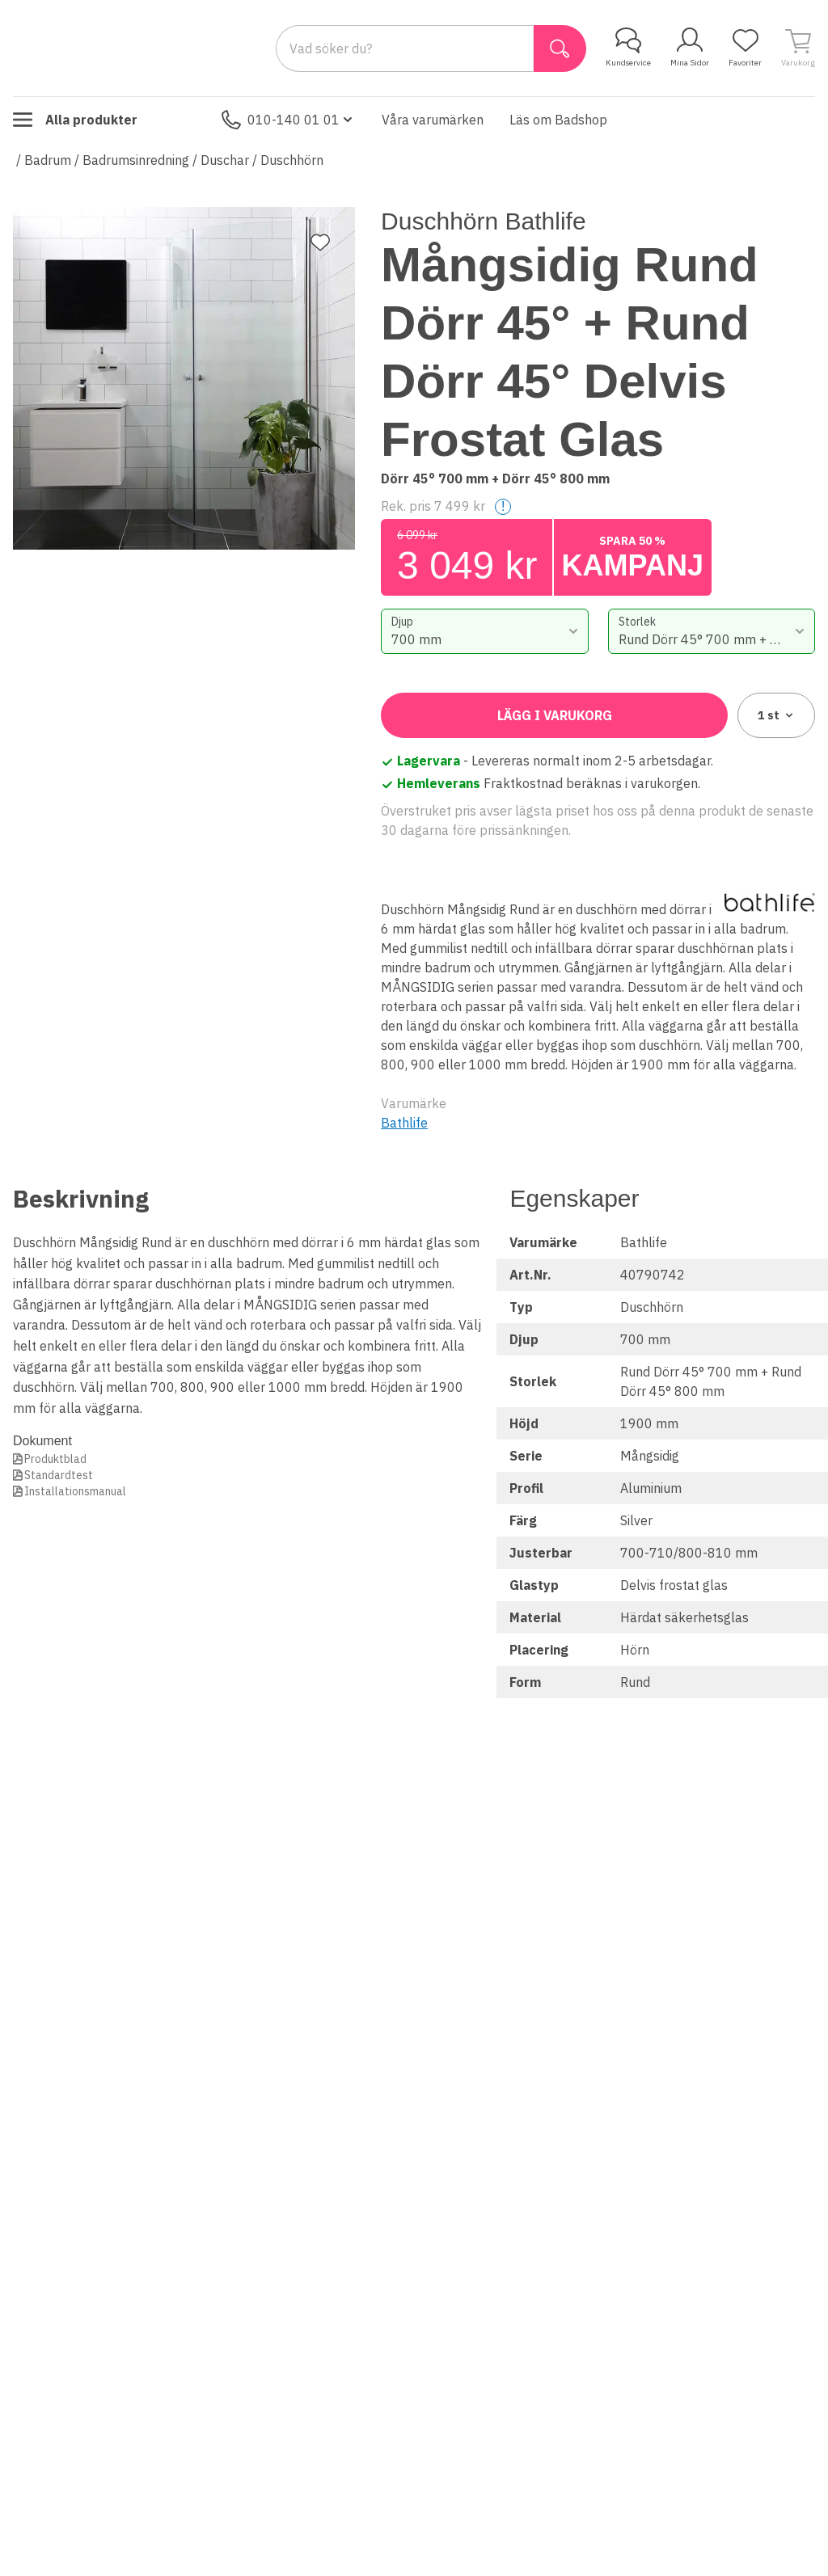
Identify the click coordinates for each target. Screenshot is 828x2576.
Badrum (47, 160)
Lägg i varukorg (554, 715)
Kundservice (628, 47)
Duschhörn (291, 160)
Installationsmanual (75, 1491)
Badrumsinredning (135, 160)
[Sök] (560, 48)
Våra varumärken (433, 120)
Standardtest (58, 1475)
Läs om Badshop (558, 120)
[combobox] (484, 631)
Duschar (225, 160)
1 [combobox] (777, 715)
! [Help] (503, 506)
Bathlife (404, 1123)
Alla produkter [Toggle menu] (75, 119)
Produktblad (55, 1459)
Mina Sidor (689, 47)
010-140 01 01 (289, 119)
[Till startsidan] (134, 48)
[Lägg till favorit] (320, 242)
